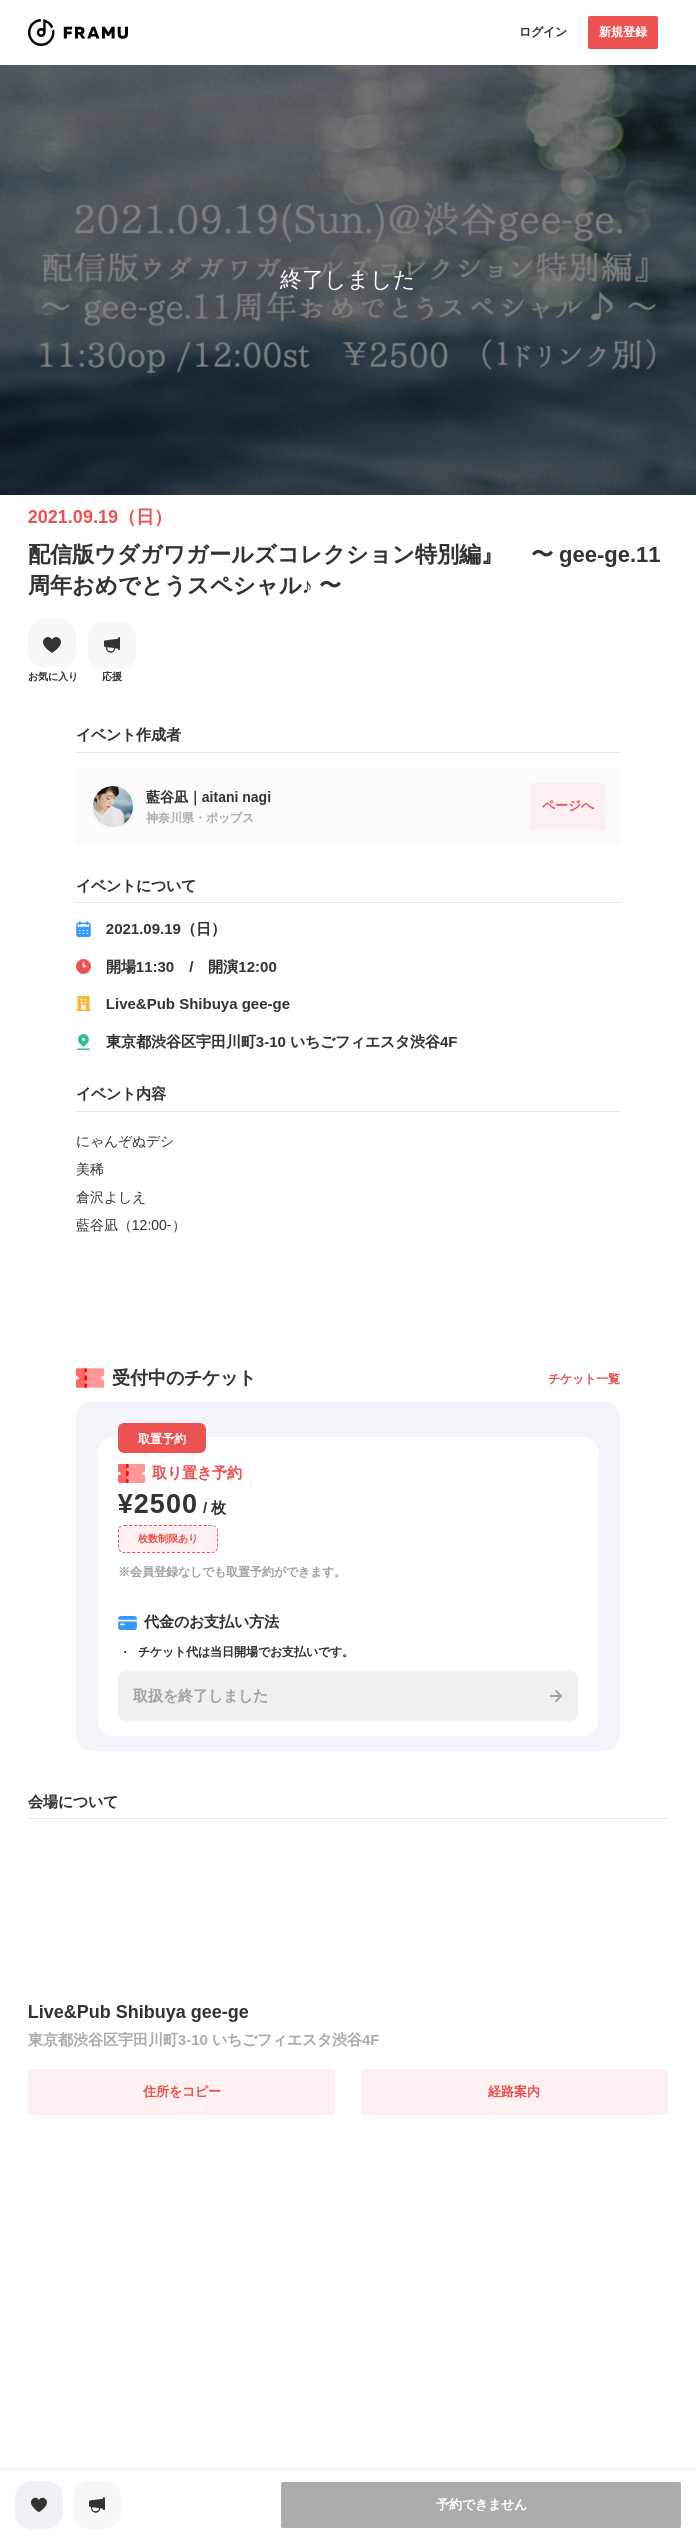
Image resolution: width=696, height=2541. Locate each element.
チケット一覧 (584, 1379)
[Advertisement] (348, 1294)
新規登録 (623, 32)
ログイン (543, 32)
